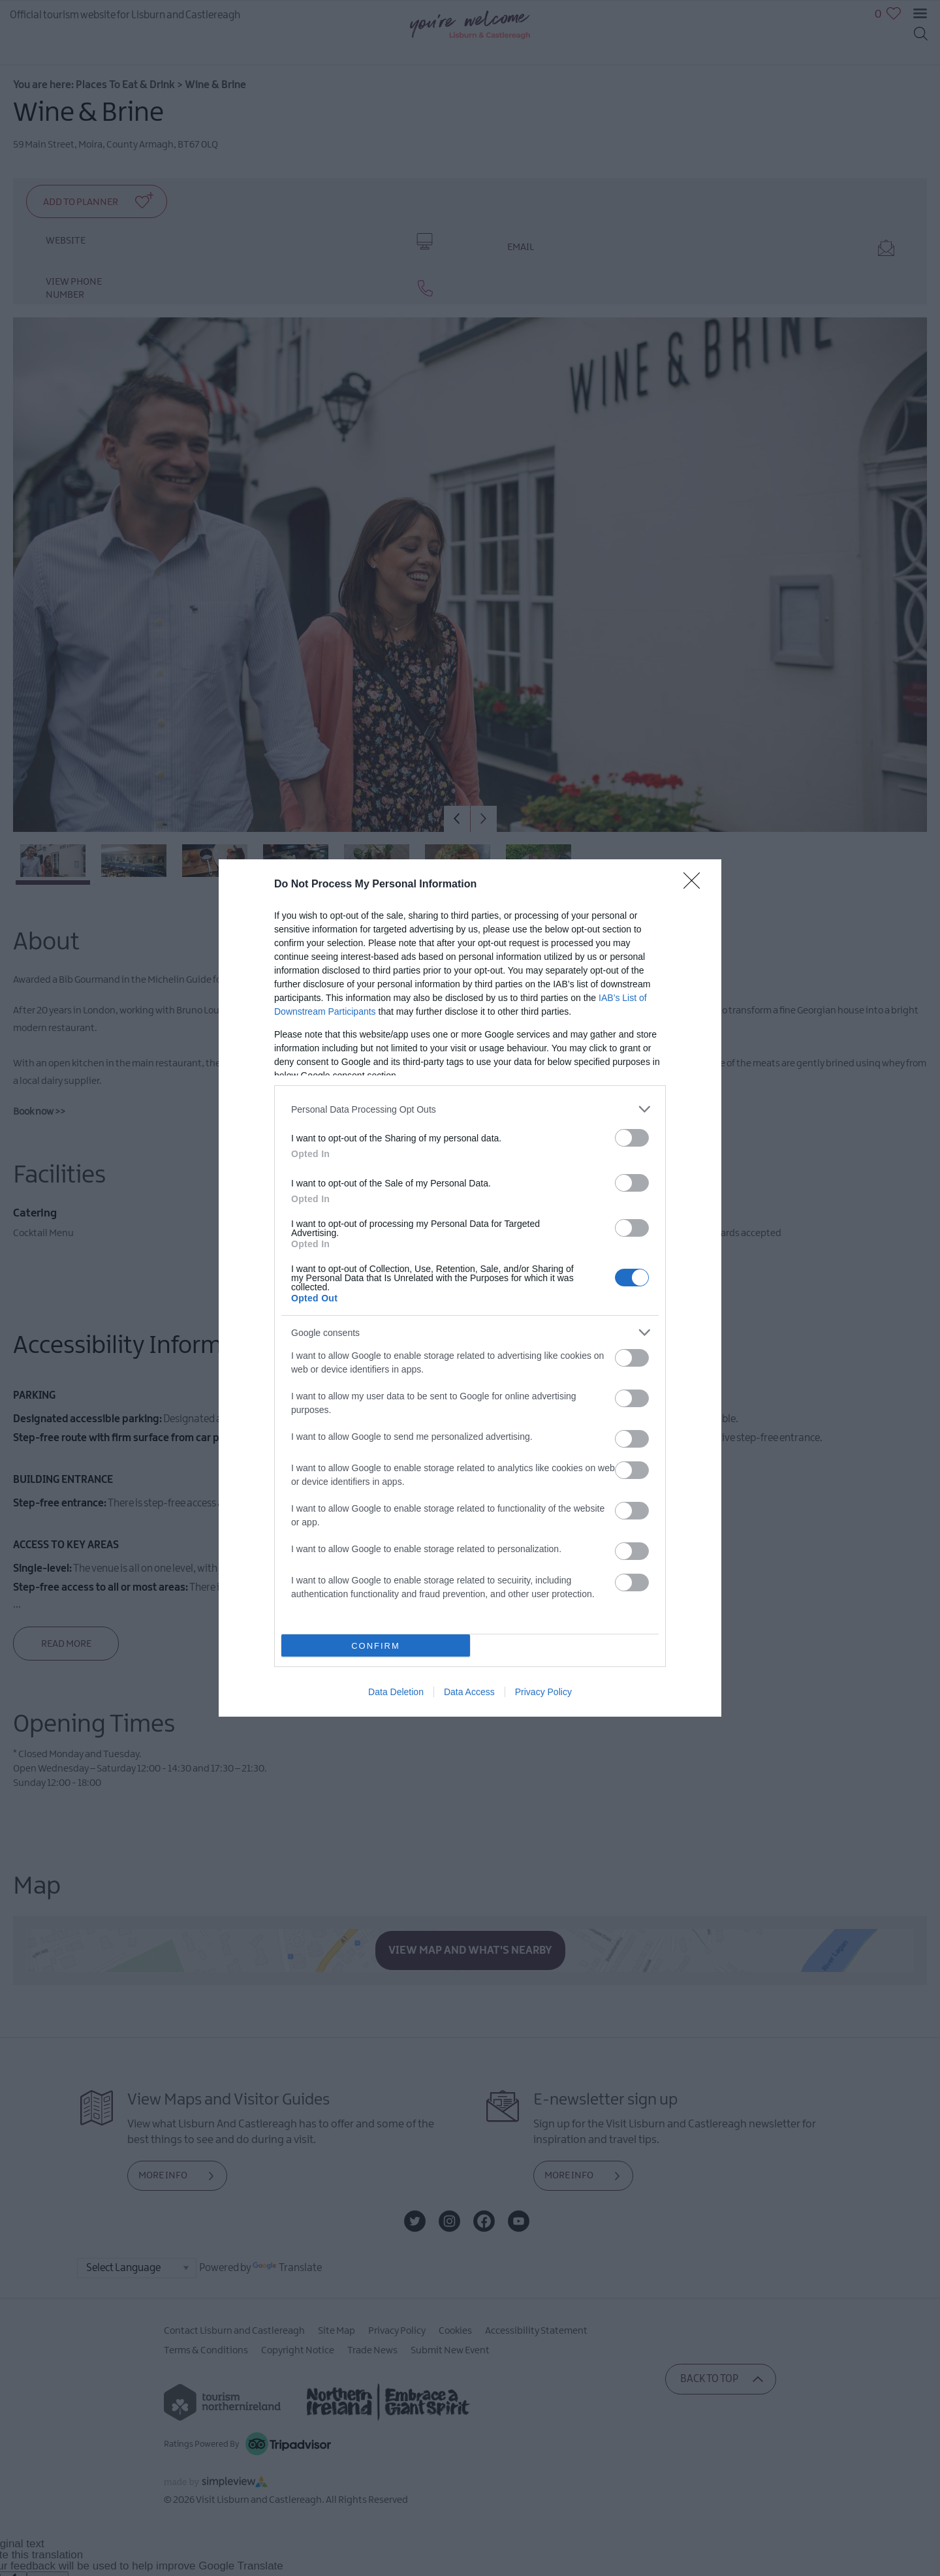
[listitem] (470, 1109)
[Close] (695, 884)
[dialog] (470, 1288)
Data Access (469, 1692)
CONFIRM (375, 1646)
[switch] (632, 1138)
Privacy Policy (543, 1692)
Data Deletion (396, 1692)
